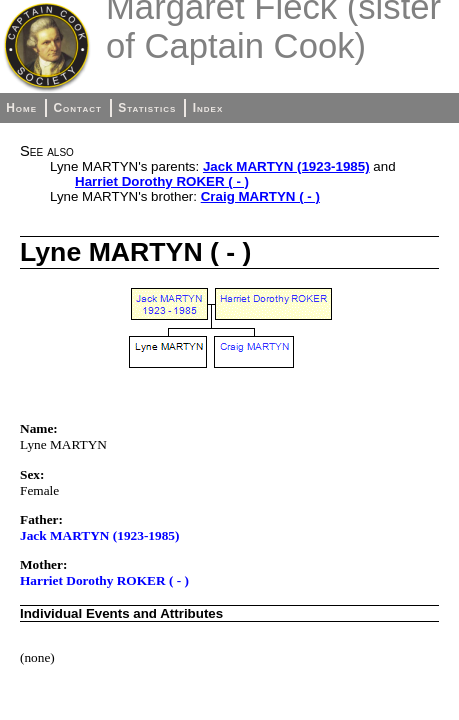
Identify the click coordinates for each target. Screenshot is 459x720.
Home (21, 108)
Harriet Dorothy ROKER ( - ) (162, 181)
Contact (77, 108)
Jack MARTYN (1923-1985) (286, 166)
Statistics (147, 108)
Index (208, 108)
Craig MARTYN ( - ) (260, 196)
